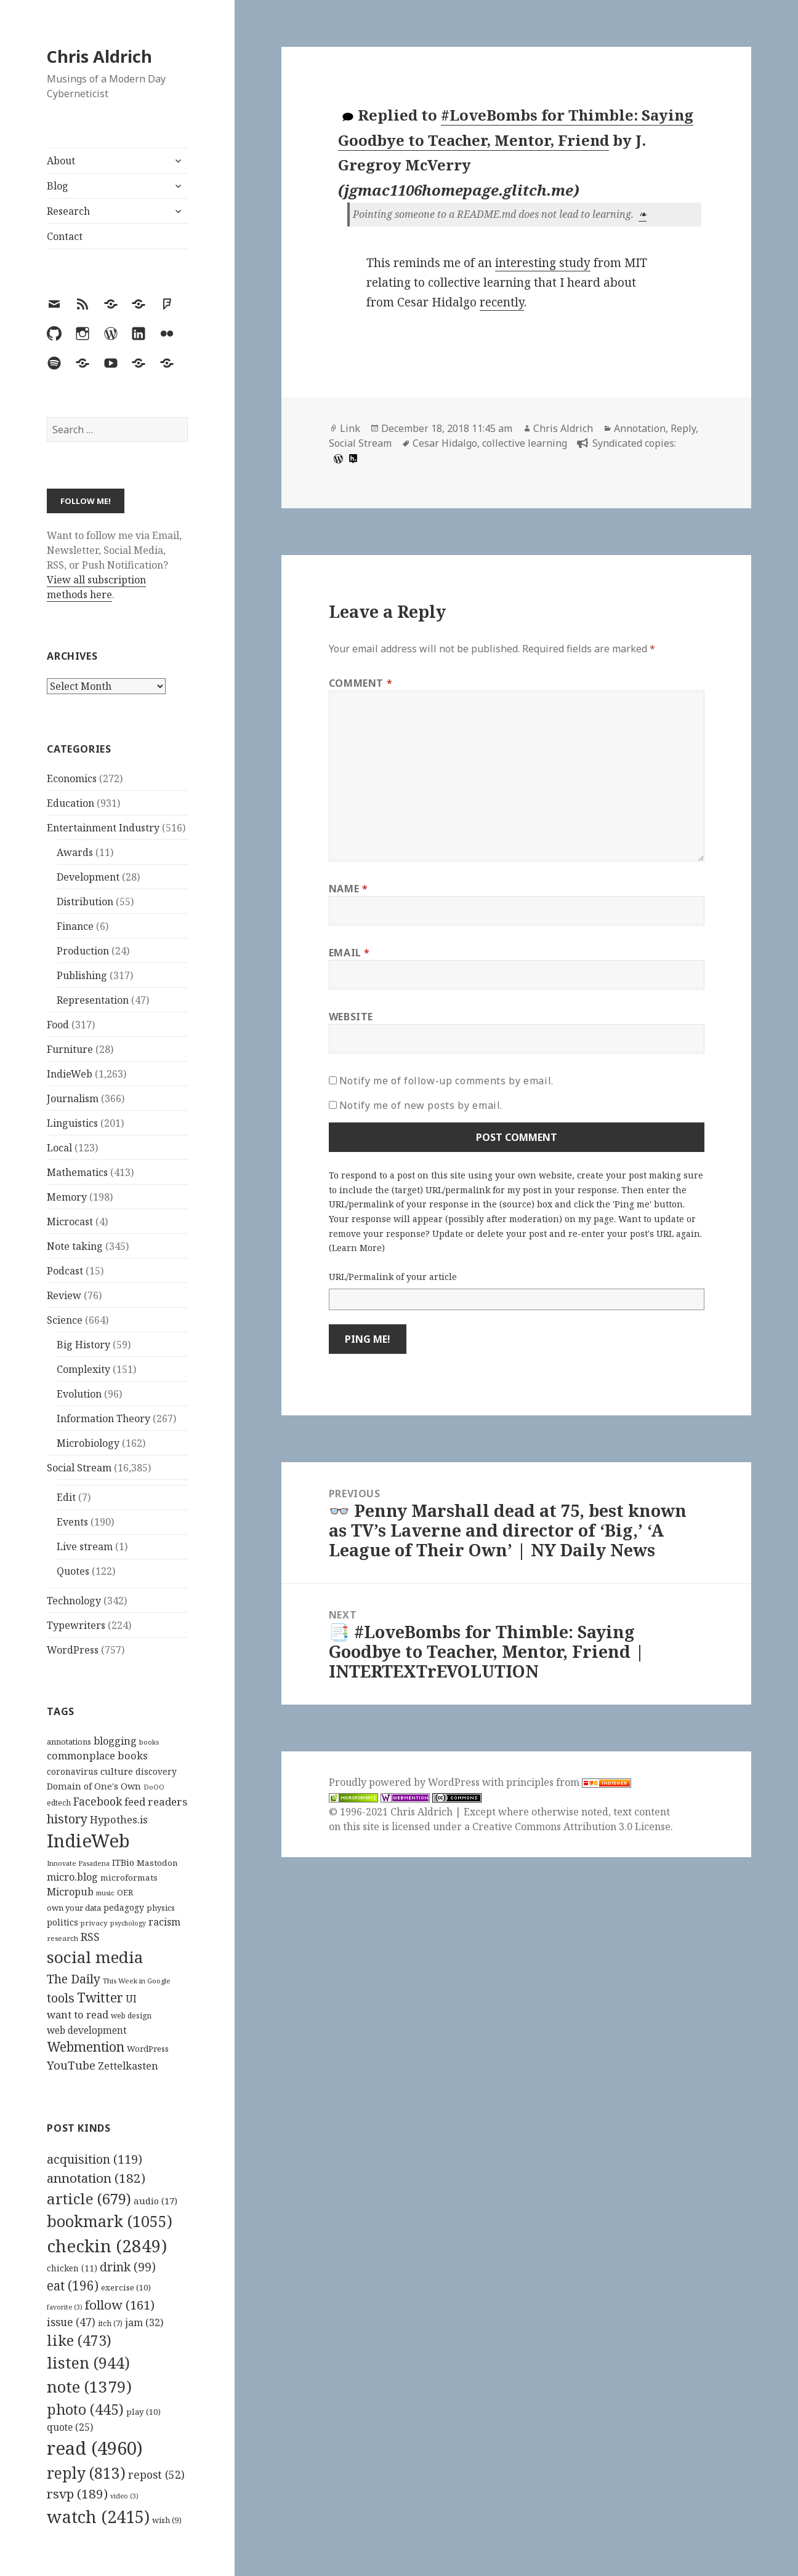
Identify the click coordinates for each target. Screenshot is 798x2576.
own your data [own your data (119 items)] (74, 1907)
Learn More (357, 1248)
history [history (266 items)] (67, 1818)
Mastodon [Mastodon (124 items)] (157, 1862)
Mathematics (77, 1172)
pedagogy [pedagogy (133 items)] (123, 1907)
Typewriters (76, 1625)
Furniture (70, 1049)
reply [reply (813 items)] (86, 2473)
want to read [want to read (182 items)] (77, 2014)
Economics (72, 778)
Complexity (83, 1369)
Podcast (65, 1271)
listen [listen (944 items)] (88, 2362)
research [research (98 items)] (62, 1938)
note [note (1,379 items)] (89, 2386)
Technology (74, 1600)
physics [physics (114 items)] (161, 1907)
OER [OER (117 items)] (125, 1892)
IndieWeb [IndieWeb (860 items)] (88, 1840)
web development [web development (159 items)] (87, 2030)
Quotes (73, 1571)
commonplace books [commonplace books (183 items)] (97, 1755)
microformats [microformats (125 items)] (129, 1877)
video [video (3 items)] (124, 2496)
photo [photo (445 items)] (85, 2409)
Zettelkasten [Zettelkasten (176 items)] (128, 2066)
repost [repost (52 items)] (156, 2474)
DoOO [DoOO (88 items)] (153, 1787)
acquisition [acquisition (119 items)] (94, 2159)
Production (83, 951)
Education (70, 803)
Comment (361, 683)
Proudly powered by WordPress (405, 1782)
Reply (683, 428)
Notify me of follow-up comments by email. (446, 1080)
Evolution (79, 1394)
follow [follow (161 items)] (120, 2304)
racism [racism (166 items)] (164, 1922)
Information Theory (103, 1418)
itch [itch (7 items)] (110, 2323)
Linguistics (72, 1123)
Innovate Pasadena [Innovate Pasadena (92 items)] (78, 1863)
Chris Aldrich (99, 56)
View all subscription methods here (96, 587)
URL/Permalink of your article (393, 1276)
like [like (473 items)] (79, 2340)
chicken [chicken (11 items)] (72, 2268)
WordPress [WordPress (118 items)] (148, 2048)
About (61, 160)
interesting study (542, 263)
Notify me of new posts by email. (420, 1105)
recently (502, 302)
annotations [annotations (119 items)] (69, 1741)
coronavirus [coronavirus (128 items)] (72, 1771)
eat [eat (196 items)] (73, 2285)
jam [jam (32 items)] (144, 2322)
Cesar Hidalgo (445, 443)
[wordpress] (336, 458)
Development (88, 877)
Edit (66, 1497)
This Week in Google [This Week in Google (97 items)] (137, 1980)
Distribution (85, 901)
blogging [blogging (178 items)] (115, 1741)
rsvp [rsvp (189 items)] (77, 2493)
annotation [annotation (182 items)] (96, 2177)
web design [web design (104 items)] (131, 2015)
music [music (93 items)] (105, 1892)
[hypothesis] (351, 458)
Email (349, 952)
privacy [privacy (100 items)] (94, 1922)
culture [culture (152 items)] (116, 1771)
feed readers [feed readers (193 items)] (155, 1801)
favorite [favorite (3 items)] (65, 2307)
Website (351, 1016)
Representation (93, 1000)
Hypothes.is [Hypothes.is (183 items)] (119, 1819)
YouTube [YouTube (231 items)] (71, 2065)
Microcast (70, 1221)
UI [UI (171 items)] (131, 1999)
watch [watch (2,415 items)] (98, 2516)
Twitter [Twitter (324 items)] (100, 1997)
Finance (75, 926)
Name (348, 888)
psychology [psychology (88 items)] (128, 1923)
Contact (65, 236)
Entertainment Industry (103, 827)
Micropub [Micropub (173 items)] (70, 1891)
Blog (57, 186)
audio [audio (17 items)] (155, 2200)
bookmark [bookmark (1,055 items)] (109, 2220)
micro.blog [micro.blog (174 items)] (72, 1877)
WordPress (73, 1650)
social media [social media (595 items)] (95, 1957)
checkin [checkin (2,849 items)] (107, 2245)
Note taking (75, 1246)
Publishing (82, 975)
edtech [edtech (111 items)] (59, 1803)
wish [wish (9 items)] (167, 2520)
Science (65, 1320)
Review (64, 1295)
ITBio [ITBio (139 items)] (123, 1862)
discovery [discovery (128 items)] (156, 1771)
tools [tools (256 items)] (61, 1998)
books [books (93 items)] (149, 1741)
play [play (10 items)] (143, 2411)
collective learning (524, 443)
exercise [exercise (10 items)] (126, 2287)
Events (72, 1522)
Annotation (640, 428)
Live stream (85, 1546)
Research (68, 211)
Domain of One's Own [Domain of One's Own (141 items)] (94, 1786)
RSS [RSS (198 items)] (90, 1937)
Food (58, 1024)
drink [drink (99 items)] (128, 2267)
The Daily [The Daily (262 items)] (73, 1978)
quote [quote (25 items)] (70, 2427)
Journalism (73, 1098)
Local (59, 1147)
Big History (83, 1344)
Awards (75, 852)
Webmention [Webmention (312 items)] (85, 2046)
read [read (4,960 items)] (95, 2448)
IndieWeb (69, 1074)
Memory (67, 1197)
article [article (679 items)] (89, 2198)
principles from (568, 1782)
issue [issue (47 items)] (71, 2322)
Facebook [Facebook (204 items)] (97, 1801)
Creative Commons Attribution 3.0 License (571, 1826)
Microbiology (88, 1443)
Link (350, 428)
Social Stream (79, 1467)
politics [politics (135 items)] (62, 1922)
